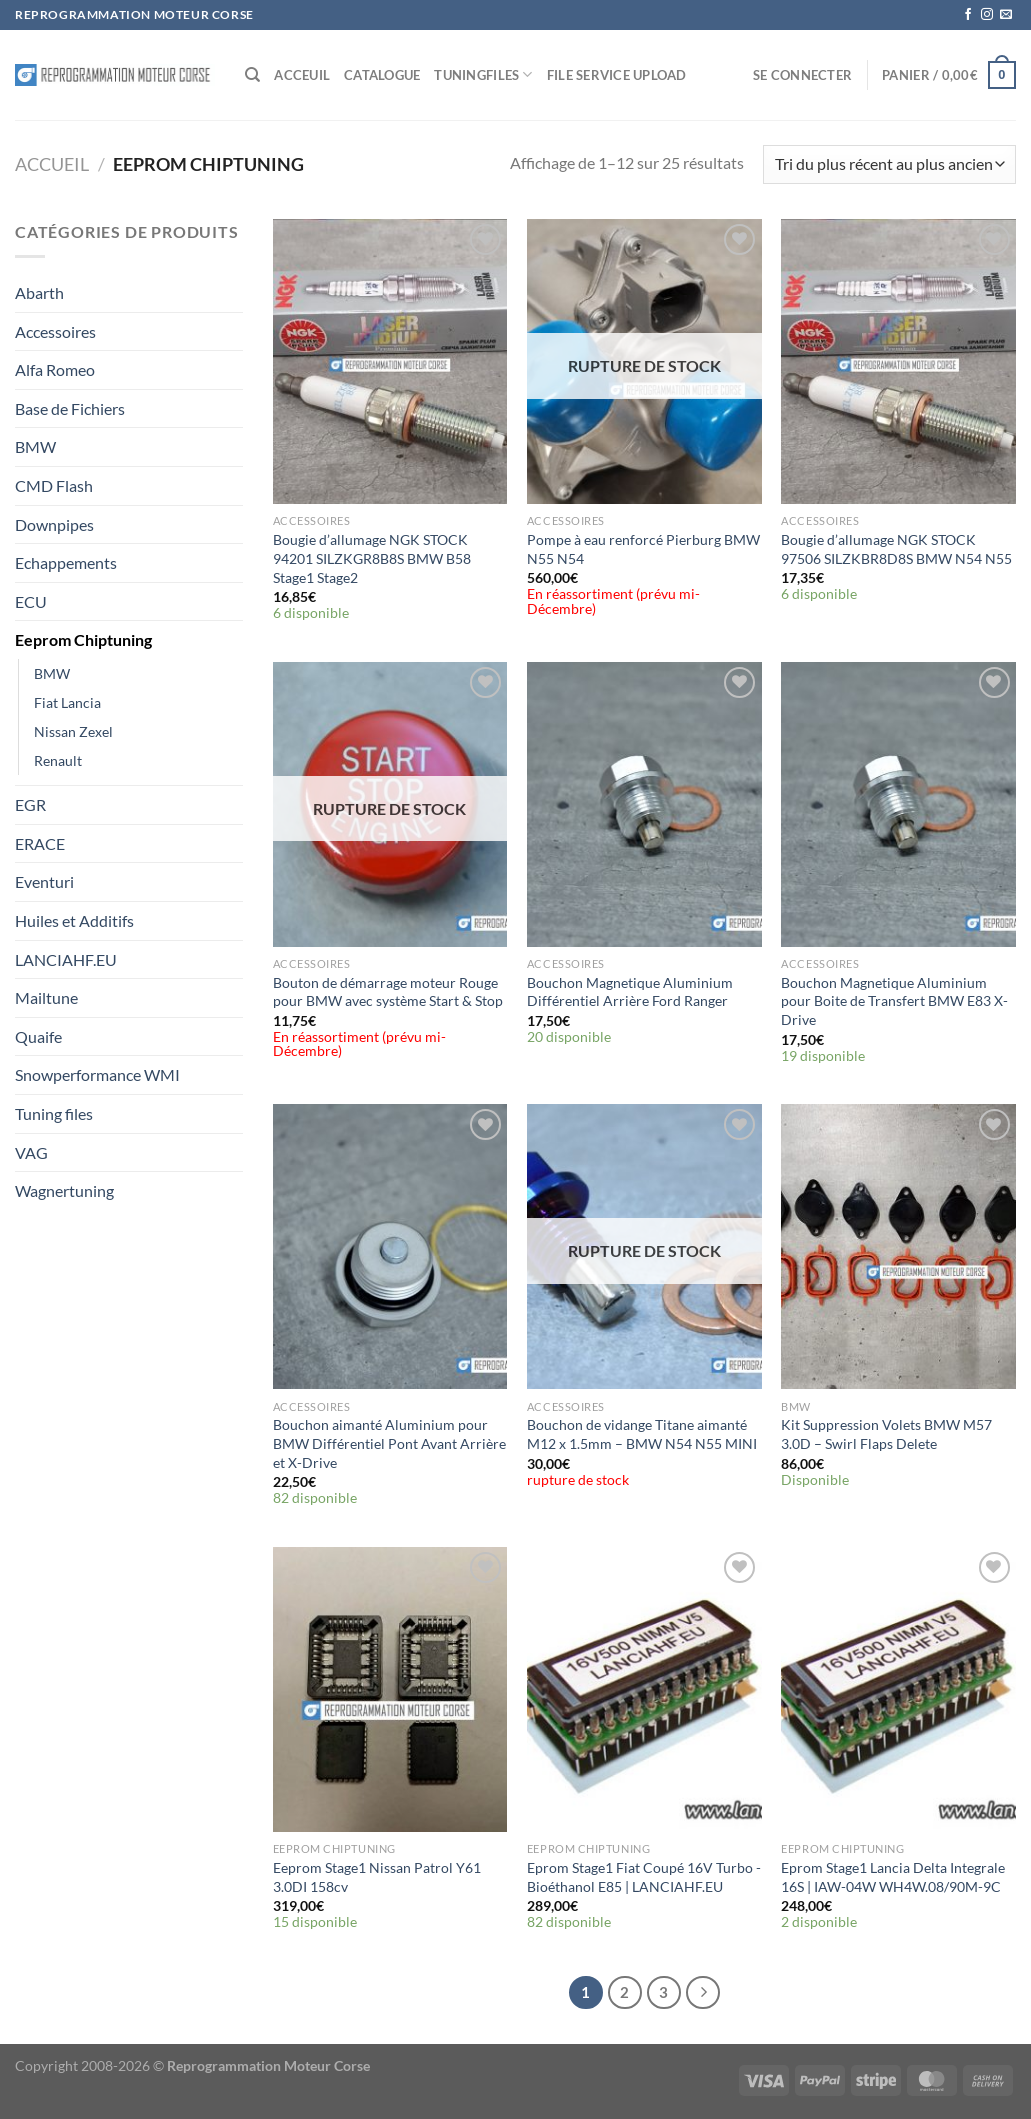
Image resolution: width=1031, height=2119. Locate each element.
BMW (35, 446)
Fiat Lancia (67, 702)
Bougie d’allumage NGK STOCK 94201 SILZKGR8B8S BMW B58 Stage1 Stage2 (372, 558)
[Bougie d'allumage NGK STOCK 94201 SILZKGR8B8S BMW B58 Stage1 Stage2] (390, 361)
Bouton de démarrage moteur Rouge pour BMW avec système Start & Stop (388, 992)
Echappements (66, 562)
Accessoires (55, 331)
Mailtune (46, 997)
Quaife (38, 1036)
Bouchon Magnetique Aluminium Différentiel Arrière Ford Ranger (630, 992)
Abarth (39, 292)
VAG (31, 1152)
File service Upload (617, 75)
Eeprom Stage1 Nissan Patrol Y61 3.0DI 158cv (377, 1877)
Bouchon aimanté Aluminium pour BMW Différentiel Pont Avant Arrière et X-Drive (389, 1443)
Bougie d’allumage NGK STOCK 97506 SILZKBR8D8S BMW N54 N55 (896, 549)
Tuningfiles (483, 74)
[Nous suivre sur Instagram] (987, 15)
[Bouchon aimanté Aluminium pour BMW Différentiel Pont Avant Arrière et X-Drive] (390, 1246)
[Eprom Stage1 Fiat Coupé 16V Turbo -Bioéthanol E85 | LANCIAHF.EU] (644, 1689)
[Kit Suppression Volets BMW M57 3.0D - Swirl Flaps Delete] (898, 1246)
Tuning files (54, 1113)
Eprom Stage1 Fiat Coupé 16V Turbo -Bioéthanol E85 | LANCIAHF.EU (644, 1877)
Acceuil (302, 75)
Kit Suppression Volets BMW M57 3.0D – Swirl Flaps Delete (886, 1434)
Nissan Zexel (73, 731)
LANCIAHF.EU (66, 959)
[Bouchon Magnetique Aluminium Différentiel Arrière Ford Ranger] (644, 804)
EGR (30, 804)
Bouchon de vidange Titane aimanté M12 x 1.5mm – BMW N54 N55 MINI (642, 1434)
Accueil (52, 164)
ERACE (40, 843)
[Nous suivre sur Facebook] (968, 15)
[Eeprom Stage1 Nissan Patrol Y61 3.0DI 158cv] (390, 1689)
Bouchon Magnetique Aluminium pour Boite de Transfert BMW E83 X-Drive (894, 1001)
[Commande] (889, 164)
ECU (31, 601)
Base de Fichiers (70, 408)
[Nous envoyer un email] (1006, 15)
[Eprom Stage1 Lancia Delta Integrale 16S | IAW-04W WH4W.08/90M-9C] (898, 1689)
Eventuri (44, 881)
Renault (58, 760)
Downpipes (54, 524)
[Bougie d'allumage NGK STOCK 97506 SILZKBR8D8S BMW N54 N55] (898, 361)
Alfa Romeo (55, 369)
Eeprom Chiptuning (83, 639)
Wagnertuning (64, 1190)
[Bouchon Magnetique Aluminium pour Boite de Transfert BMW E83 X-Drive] (898, 804)
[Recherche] (252, 75)
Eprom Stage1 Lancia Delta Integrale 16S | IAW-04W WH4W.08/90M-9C (893, 1877)
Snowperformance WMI (97, 1074)
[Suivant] (703, 1993)
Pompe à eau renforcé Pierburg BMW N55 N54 (643, 549)
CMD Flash (54, 485)
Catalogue (382, 75)
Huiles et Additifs (74, 920)
